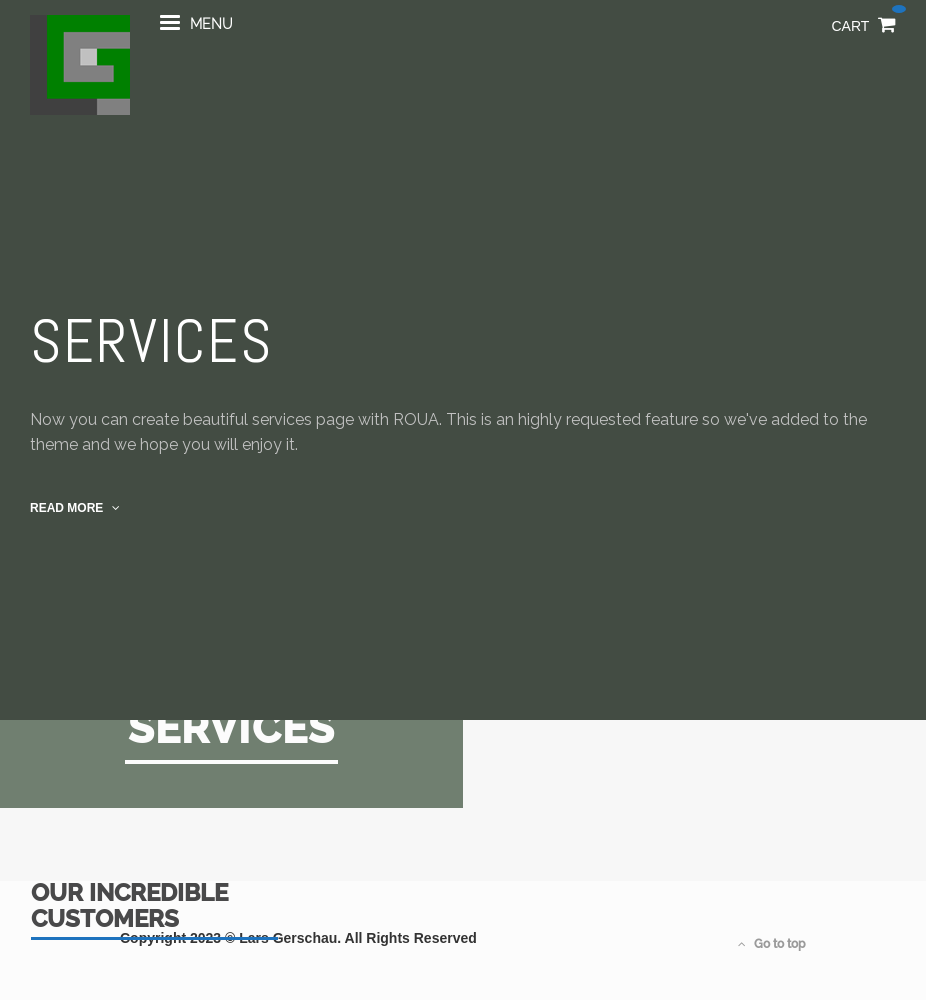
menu (196, 33)
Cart (864, 34)
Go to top (772, 944)
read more (75, 508)
